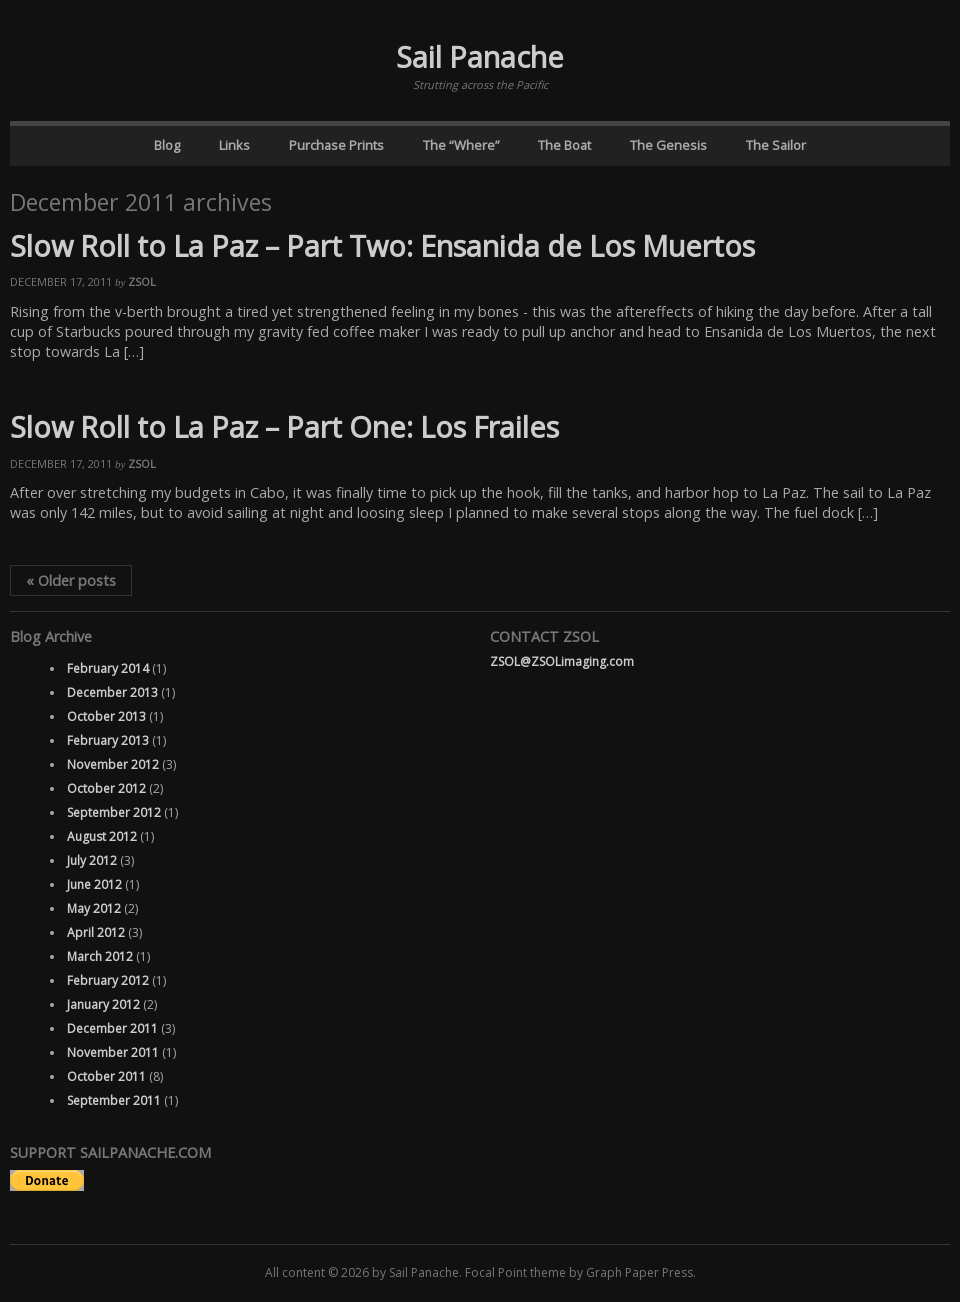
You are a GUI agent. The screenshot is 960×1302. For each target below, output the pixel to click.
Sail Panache (480, 56)
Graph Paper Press (639, 1272)
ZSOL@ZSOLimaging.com (562, 661)
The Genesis (668, 145)
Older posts (71, 580)
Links (234, 145)
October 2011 (106, 1076)
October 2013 (106, 716)
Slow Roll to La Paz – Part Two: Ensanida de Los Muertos (382, 245)
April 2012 (96, 932)
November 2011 (113, 1052)
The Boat (564, 145)
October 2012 (106, 788)
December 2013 (112, 692)
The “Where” (461, 145)
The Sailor (776, 145)
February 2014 (108, 668)
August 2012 (102, 836)
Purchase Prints (336, 145)
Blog (167, 145)
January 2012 (103, 1004)
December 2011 (112, 1028)
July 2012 (92, 860)
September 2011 (114, 1100)
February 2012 (108, 980)
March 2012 (100, 956)
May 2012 (94, 908)
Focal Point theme (515, 1272)
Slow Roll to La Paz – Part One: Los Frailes (284, 426)
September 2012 (114, 812)
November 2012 (113, 764)
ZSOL (142, 281)
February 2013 (108, 740)
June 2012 (94, 884)
